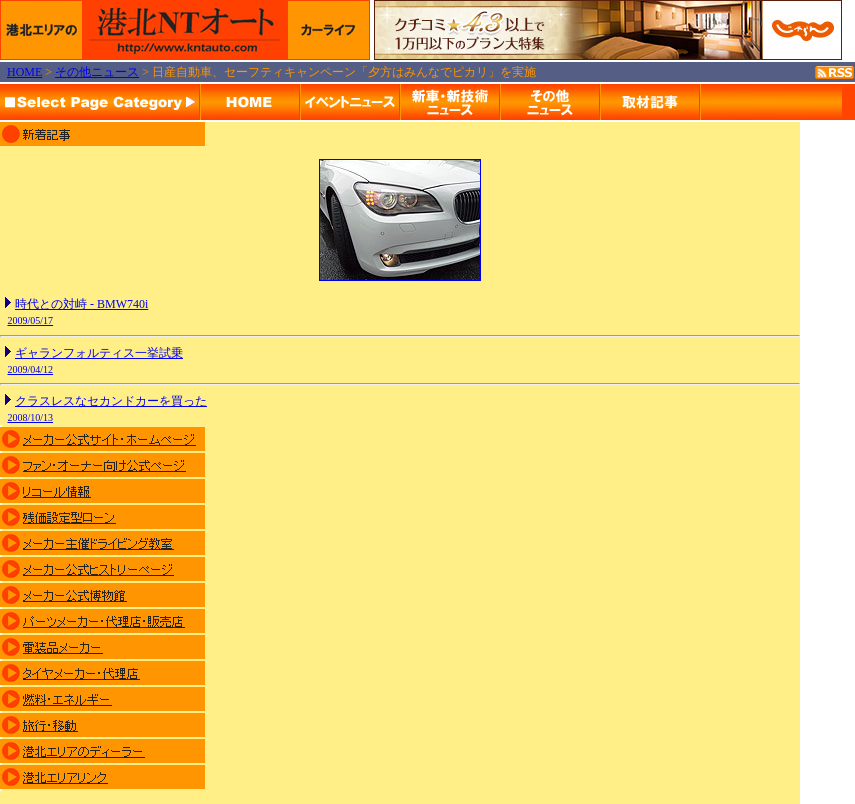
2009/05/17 (31, 320)
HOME (24, 72)
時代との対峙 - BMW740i (81, 304)
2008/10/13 (31, 417)
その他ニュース (97, 72)
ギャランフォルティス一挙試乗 (99, 353)
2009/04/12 (31, 369)
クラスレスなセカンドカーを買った (111, 401)
